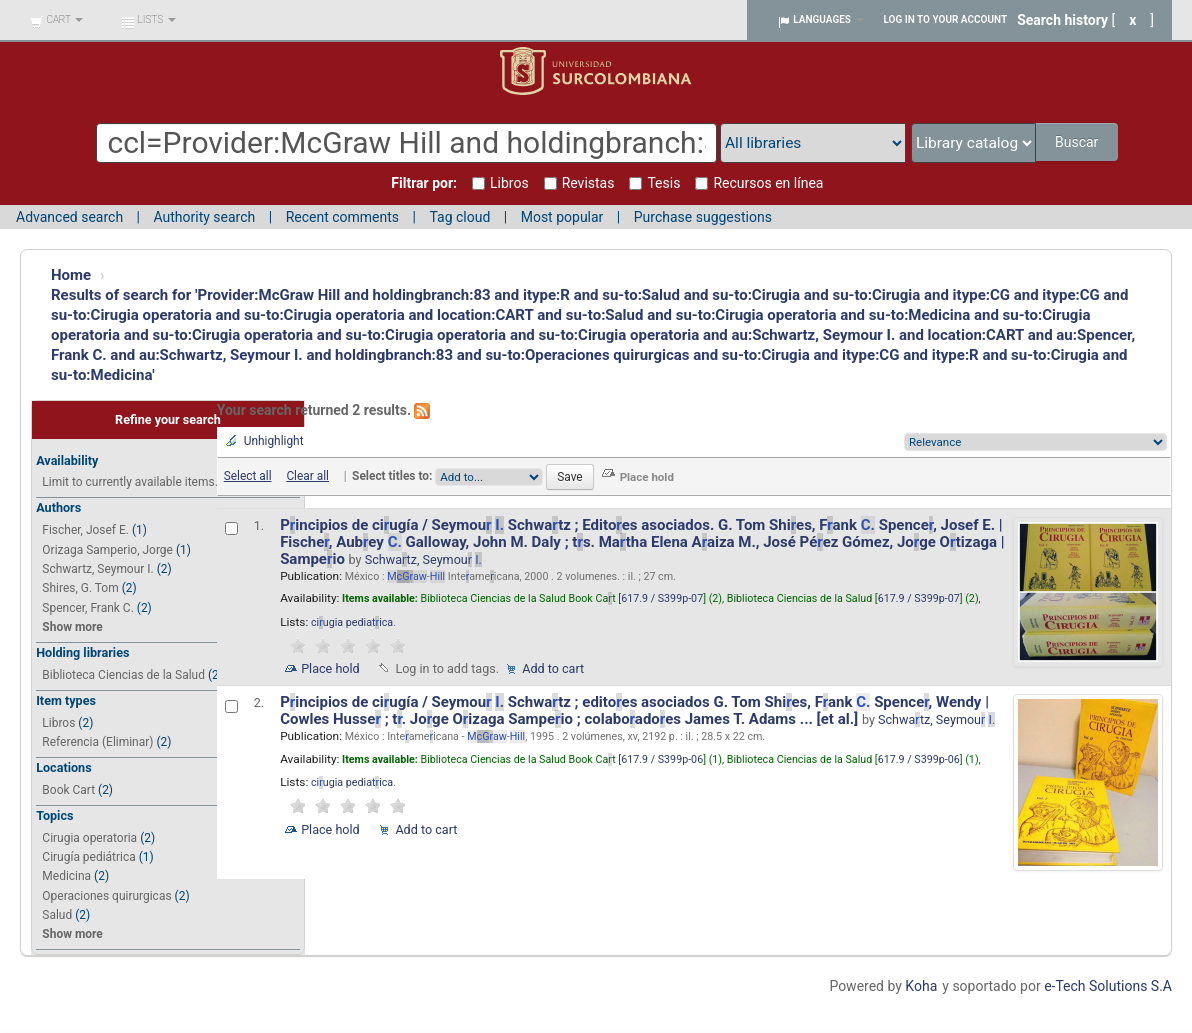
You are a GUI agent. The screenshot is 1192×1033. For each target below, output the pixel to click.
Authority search (204, 217)
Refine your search (168, 419)
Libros (58, 723)
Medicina (66, 876)
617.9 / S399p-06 (662, 759)
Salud (57, 915)
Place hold (330, 668)
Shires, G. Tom (80, 588)
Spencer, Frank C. (87, 608)
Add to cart (553, 668)
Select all (248, 476)
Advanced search (69, 217)
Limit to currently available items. (129, 482)
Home (71, 275)
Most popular (562, 217)
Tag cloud (459, 217)
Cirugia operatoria (89, 838)
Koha (921, 986)
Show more (72, 627)
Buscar (1078, 142)
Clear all (307, 476)
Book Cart (68, 790)
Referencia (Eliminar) (97, 742)
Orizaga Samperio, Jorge (107, 550)
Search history (1062, 20)
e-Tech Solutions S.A (1108, 986)
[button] (56, 20)
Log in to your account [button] (946, 19)
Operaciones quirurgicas (106, 896)
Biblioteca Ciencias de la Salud (123, 675)
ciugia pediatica (352, 622)
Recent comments (342, 217)
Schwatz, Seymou (423, 559)
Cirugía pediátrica (88, 857)
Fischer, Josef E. (85, 530)
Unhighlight (274, 441)
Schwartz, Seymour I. (97, 569)
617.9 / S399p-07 (662, 598)
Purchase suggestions (703, 217)
